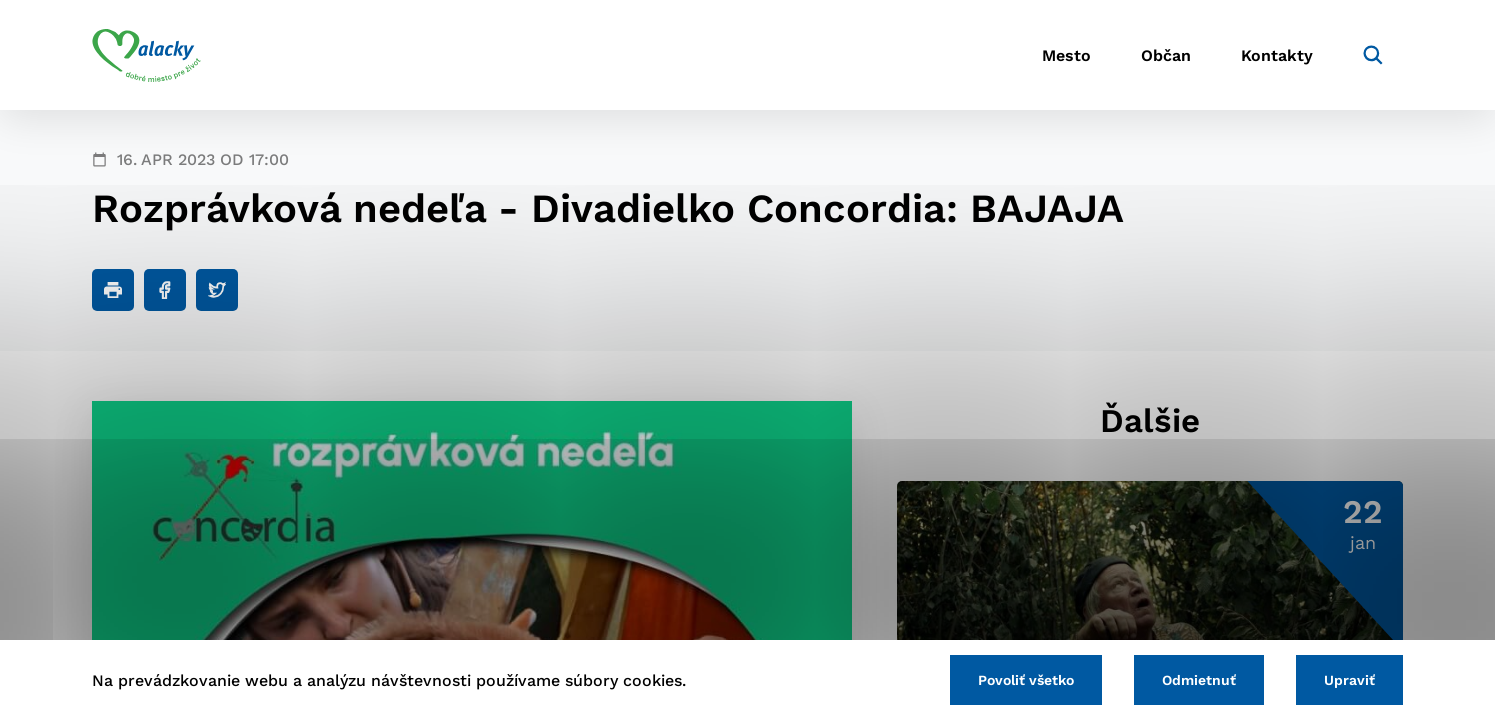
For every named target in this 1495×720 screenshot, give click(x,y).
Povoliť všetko (1026, 680)
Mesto (1066, 55)
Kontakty (1277, 55)
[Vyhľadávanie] (1373, 55)
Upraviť (1349, 680)
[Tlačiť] (113, 290)
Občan (1166, 55)
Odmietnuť (1199, 680)
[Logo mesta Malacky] (146, 55)
